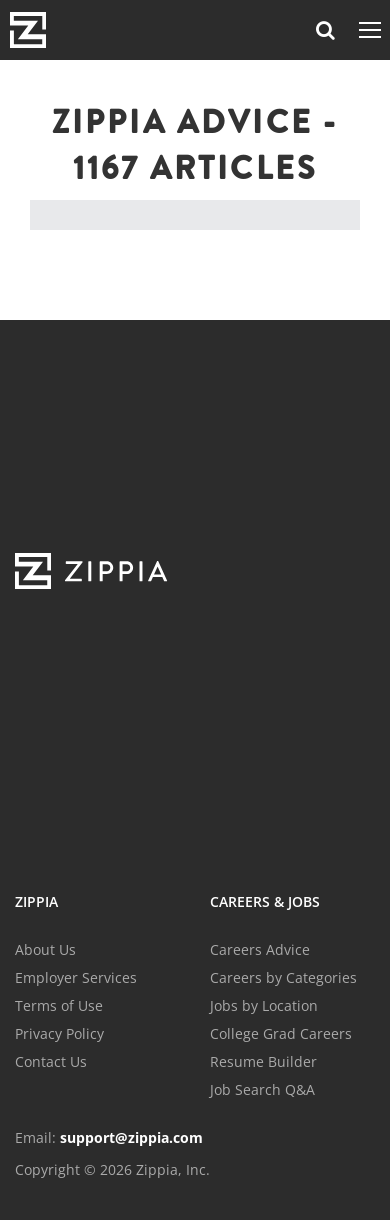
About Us (45, 949)
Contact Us (51, 1061)
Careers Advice (260, 949)
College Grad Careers (281, 1033)
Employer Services (76, 977)
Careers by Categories (283, 977)
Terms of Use (59, 1005)
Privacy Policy (59, 1033)
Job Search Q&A (262, 1089)
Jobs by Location (264, 1005)
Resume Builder (263, 1061)
